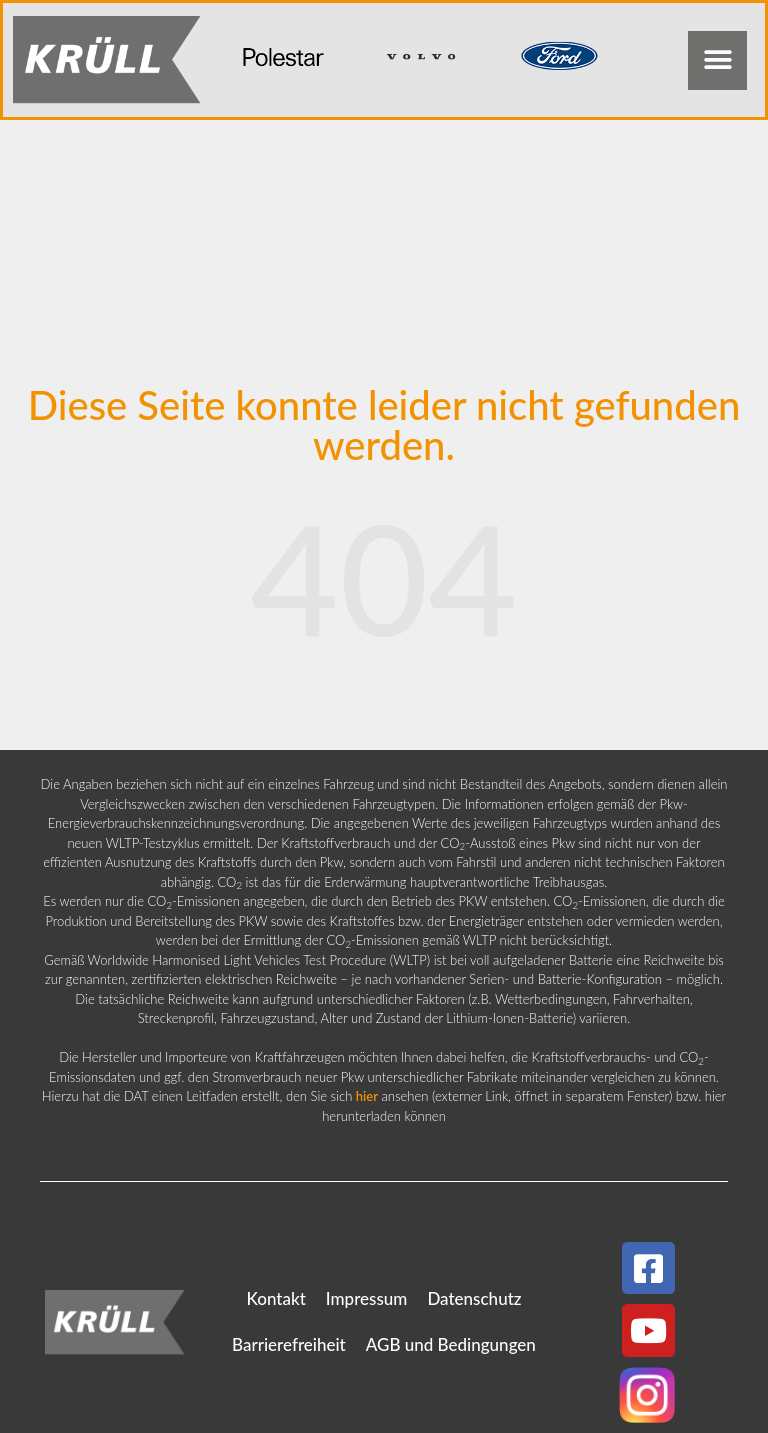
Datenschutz (474, 1298)
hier (367, 1096)
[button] (717, 60)
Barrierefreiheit (289, 1344)
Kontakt (275, 1298)
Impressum (367, 1298)
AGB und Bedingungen (451, 1344)
